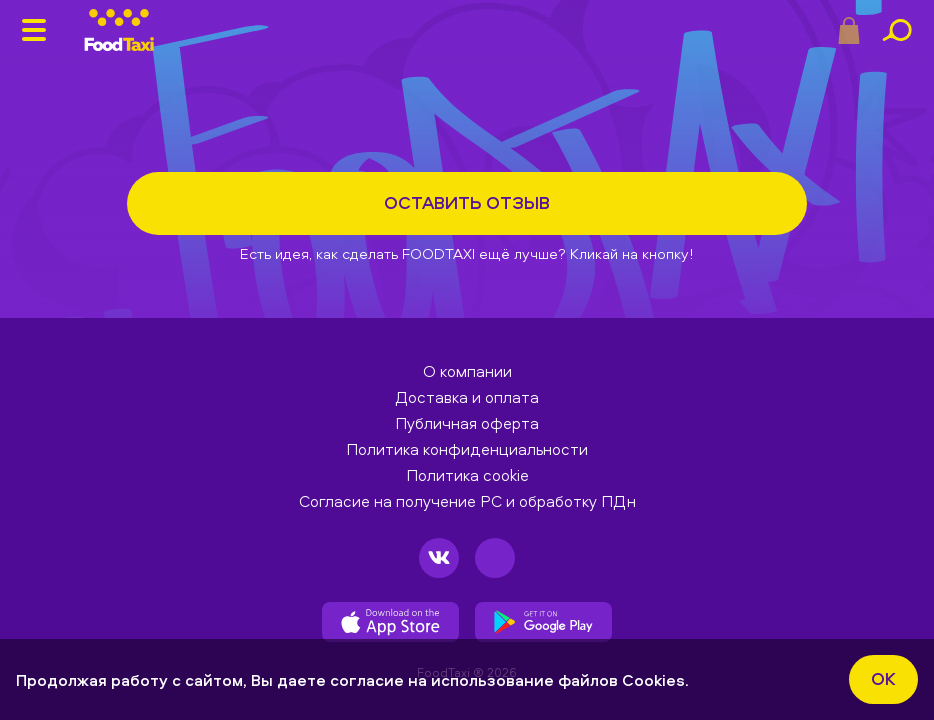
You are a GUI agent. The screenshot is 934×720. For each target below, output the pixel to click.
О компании (467, 371)
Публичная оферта (467, 423)
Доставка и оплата (467, 397)
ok (883, 678)
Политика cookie (467, 475)
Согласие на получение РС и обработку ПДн (467, 501)
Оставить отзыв (467, 202)
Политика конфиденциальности (467, 449)
